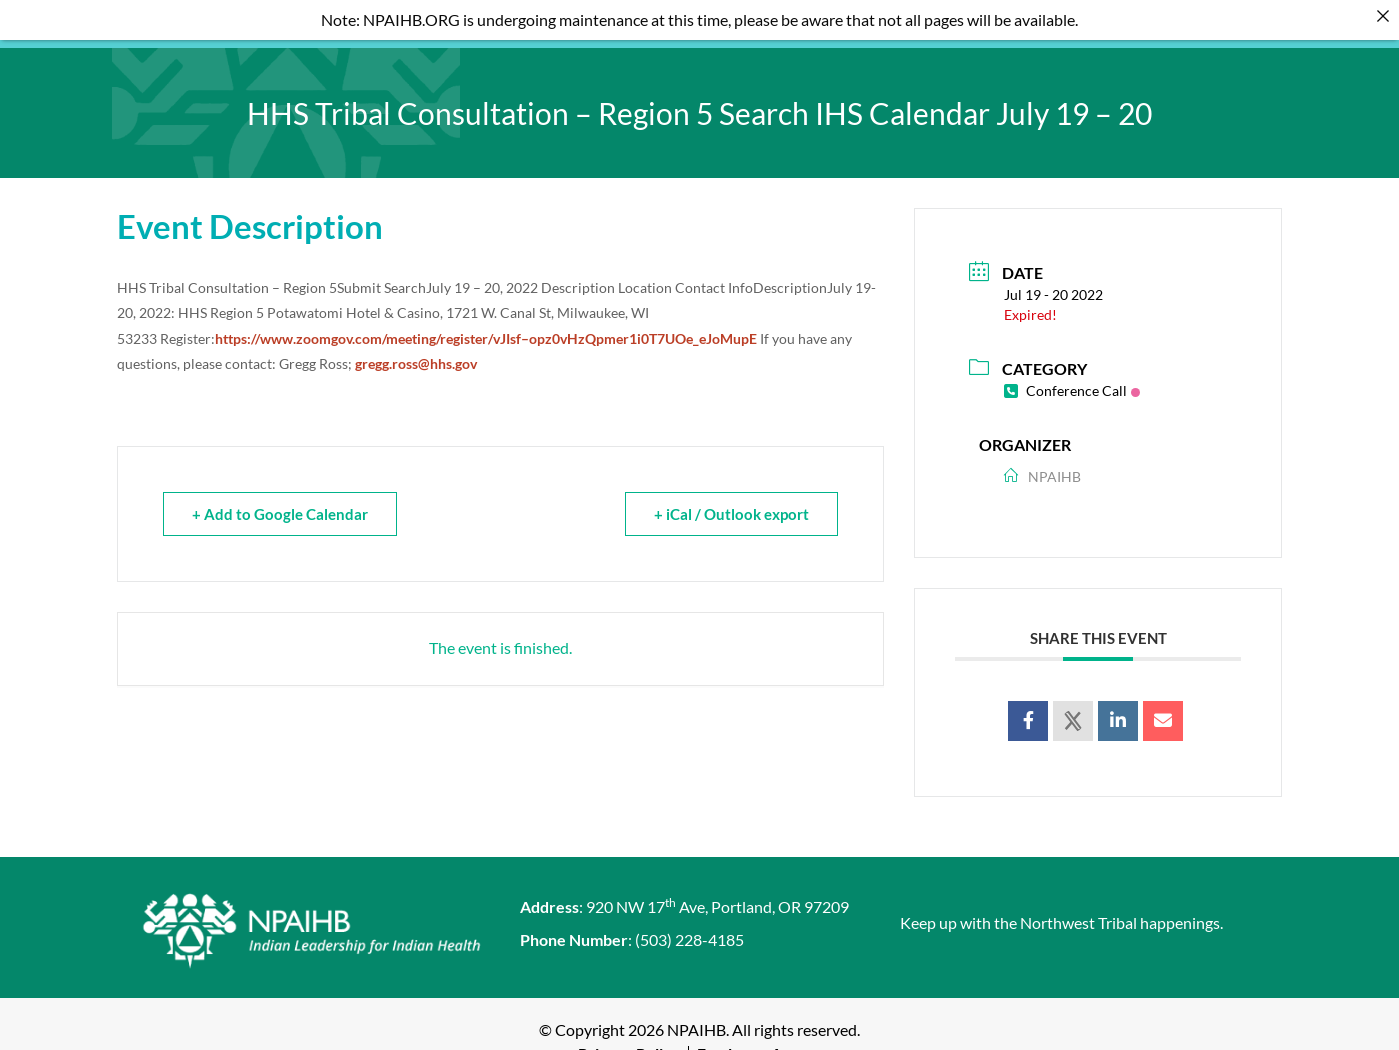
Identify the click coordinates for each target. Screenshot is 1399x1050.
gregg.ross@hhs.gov (416, 349)
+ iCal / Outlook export (731, 500)
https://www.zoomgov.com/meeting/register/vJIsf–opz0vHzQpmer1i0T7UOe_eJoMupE (486, 323)
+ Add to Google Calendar (280, 500)
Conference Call (1072, 375)
